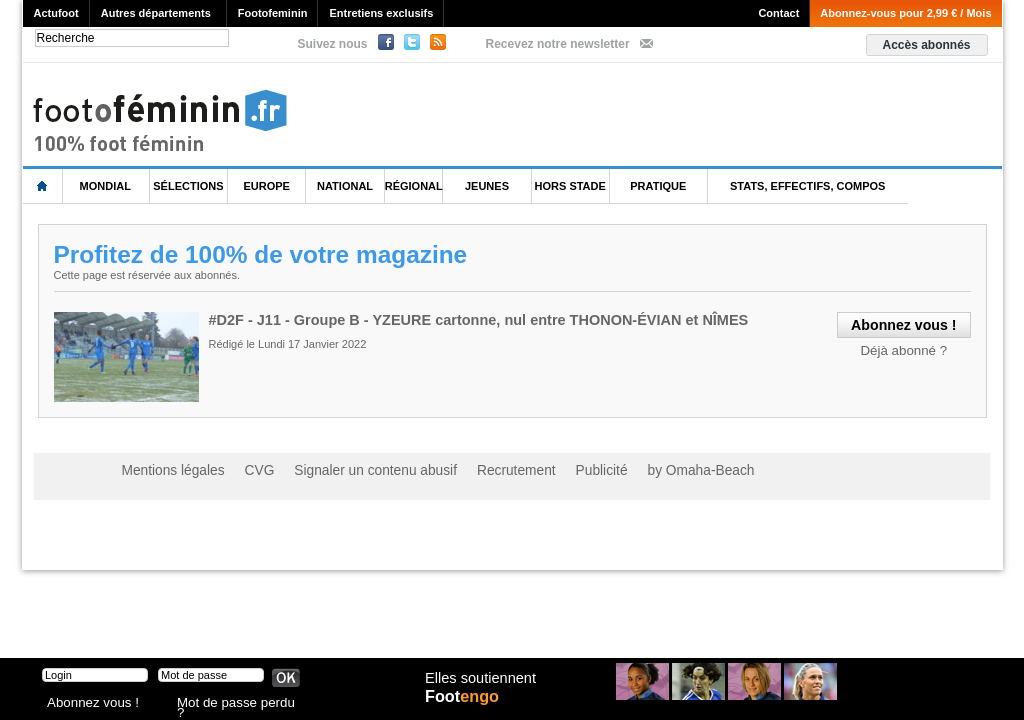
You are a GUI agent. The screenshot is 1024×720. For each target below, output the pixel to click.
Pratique (658, 186)
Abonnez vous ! (85, 704)
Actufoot (56, 13)
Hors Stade (570, 186)
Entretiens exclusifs (381, 13)
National (345, 186)
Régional (414, 186)
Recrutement (474, 470)
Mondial (105, 186)
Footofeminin (273, 13)
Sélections (188, 186)
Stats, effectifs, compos (807, 186)
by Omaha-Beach (640, 470)
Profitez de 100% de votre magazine (266, 254)
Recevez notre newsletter (558, 44)
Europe (267, 186)
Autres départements (156, 13)
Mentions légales (167, 470)
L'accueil (43, 186)
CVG (245, 470)
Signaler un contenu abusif (349, 470)
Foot (466, 707)
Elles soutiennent (478, 687)
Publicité (550, 470)
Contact (778, 13)
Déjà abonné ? (908, 348)
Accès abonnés (926, 45)
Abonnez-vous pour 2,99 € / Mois (905, 13)
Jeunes (487, 186)
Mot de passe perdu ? (230, 704)
